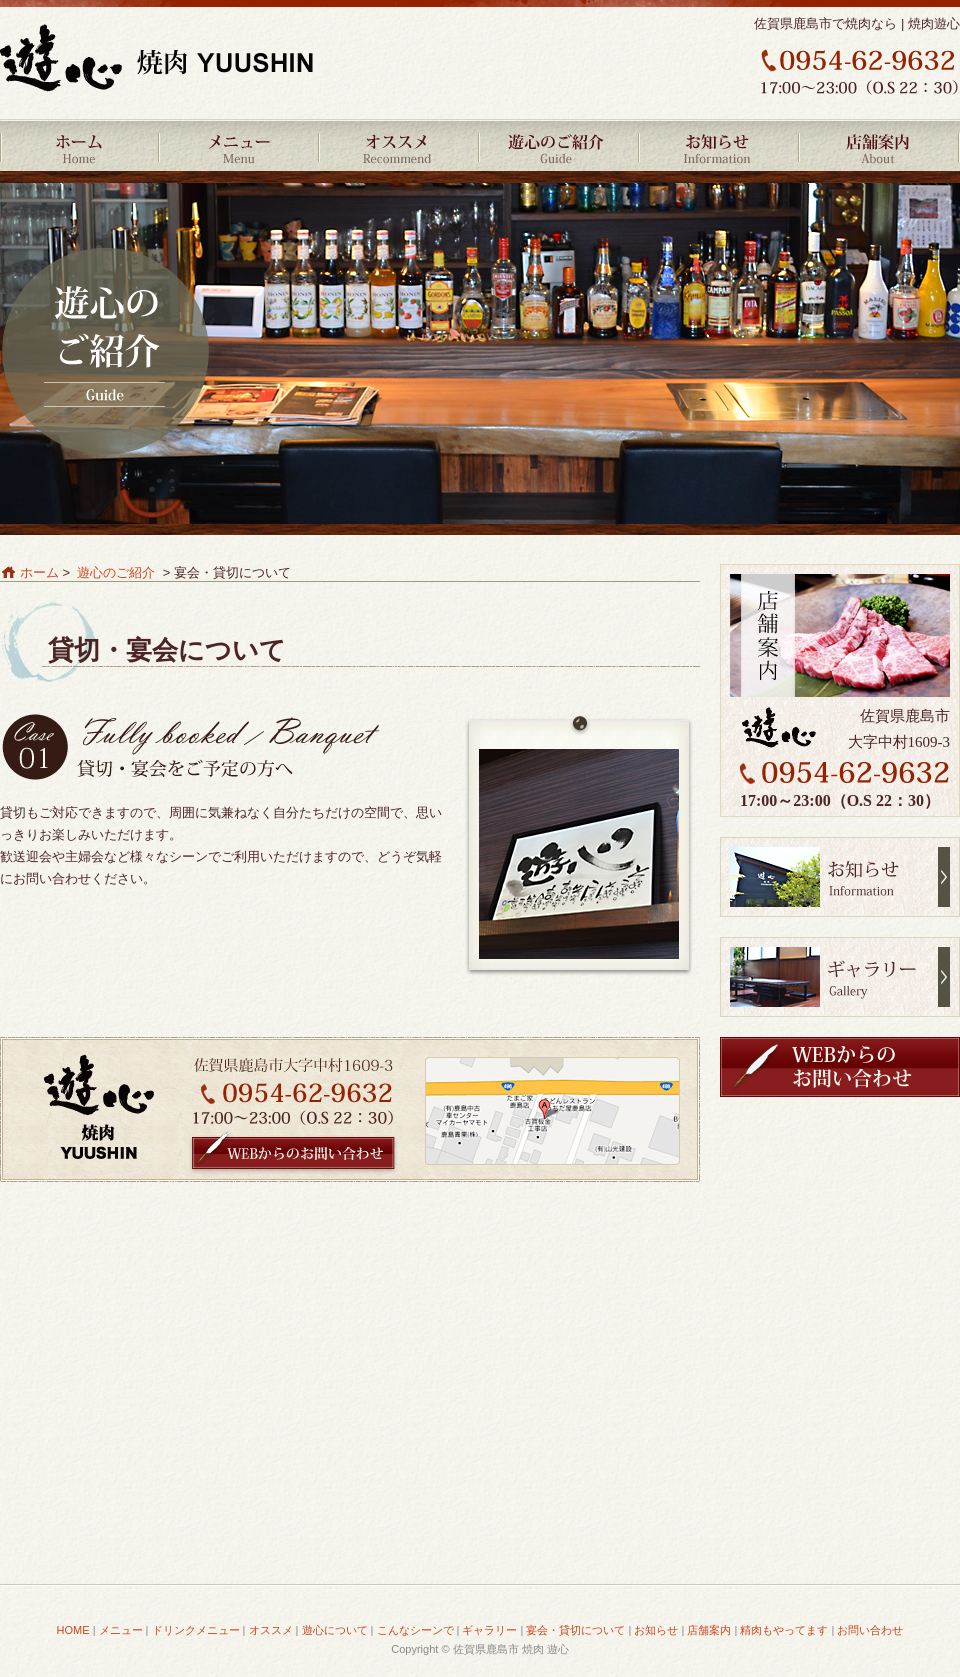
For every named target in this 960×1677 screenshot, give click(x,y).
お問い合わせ (870, 1630)
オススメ (400, 145)
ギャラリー (840, 977)
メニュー (240, 145)
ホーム (39, 572)
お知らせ (720, 145)
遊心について (335, 1630)
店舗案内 (880, 145)
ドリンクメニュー (196, 1630)
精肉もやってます (784, 1630)
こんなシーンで (415, 1630)
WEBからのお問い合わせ (294, 1154)
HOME (80, 145)
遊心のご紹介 (560, 145)
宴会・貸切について (575, 1630)
